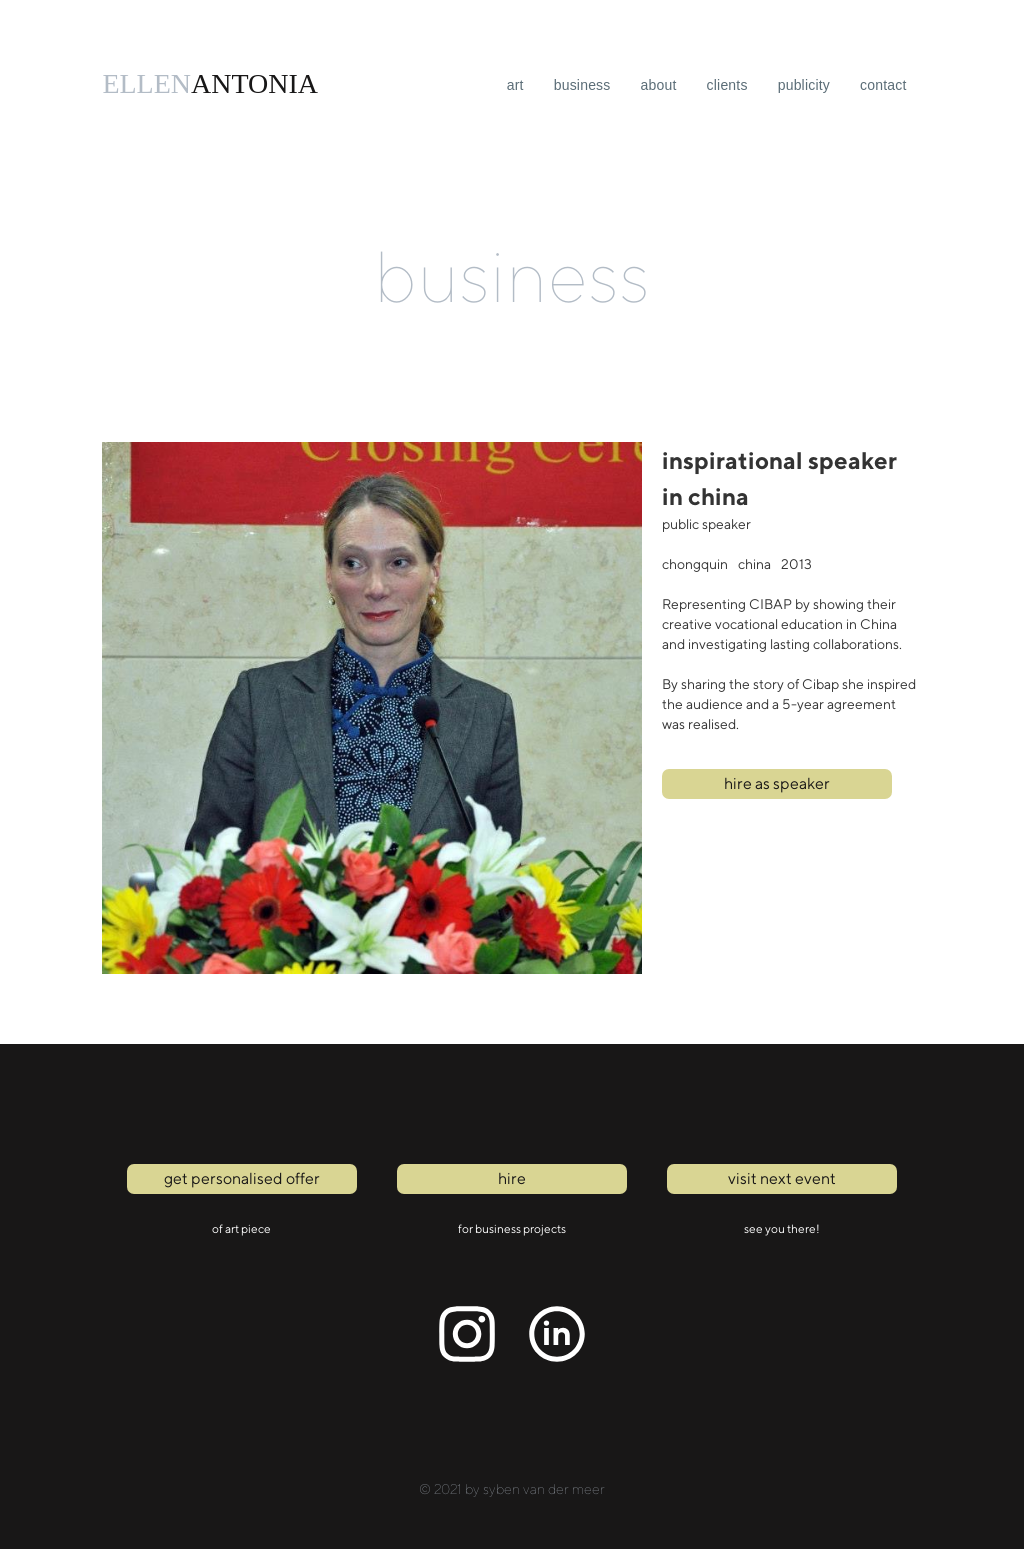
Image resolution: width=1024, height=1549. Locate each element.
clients (727, 85)
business (582, 85)
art (515, 85)
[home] (210, 84)
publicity (804, 85)
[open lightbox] (371, 708)
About (659, 85)
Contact (883, 85)
